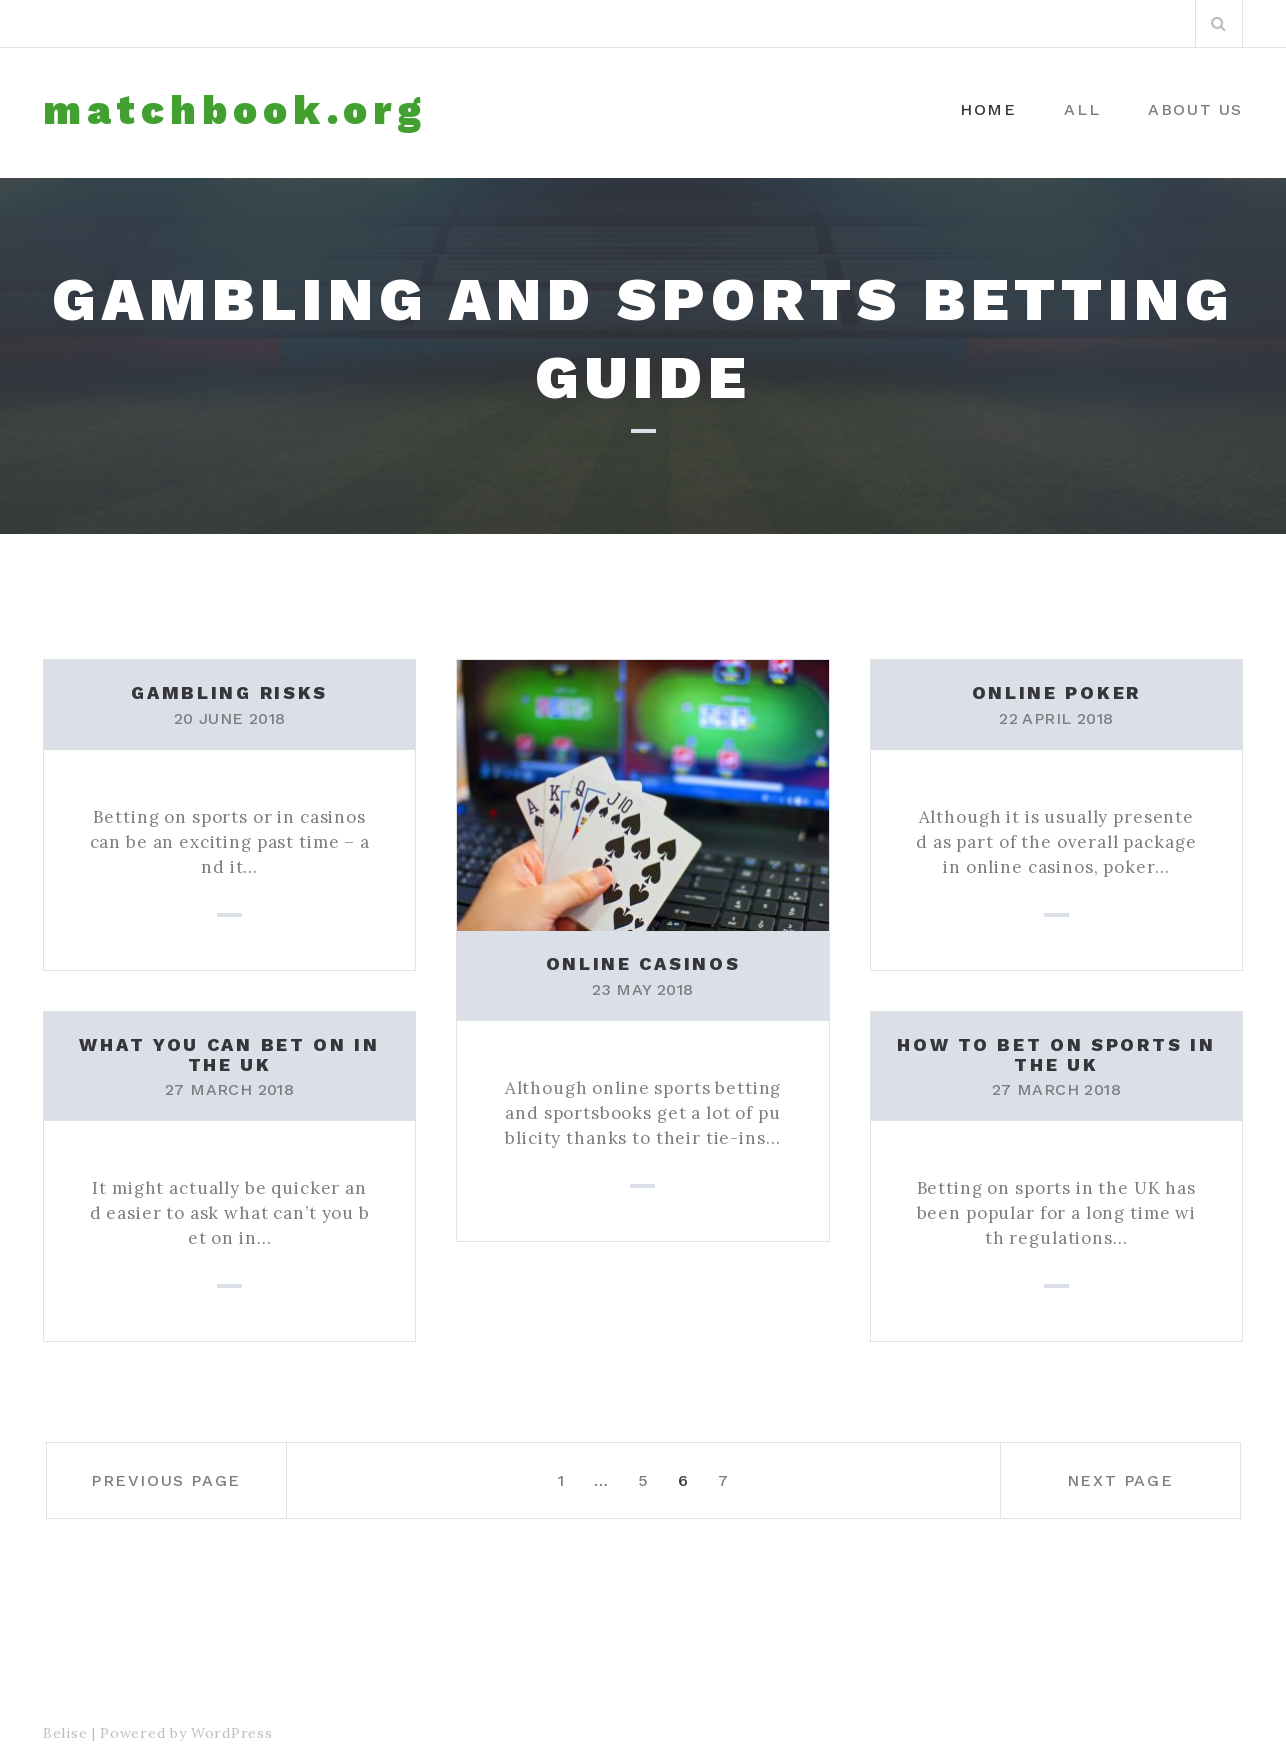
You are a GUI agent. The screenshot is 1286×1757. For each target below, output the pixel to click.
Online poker (1056, 692)
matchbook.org (235, 111)
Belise (65, 1733)
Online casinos (643, 963)
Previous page (166, 1480)
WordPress (231, 1733)
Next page (1120, 1480)
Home (988, 109)
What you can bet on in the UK (229, 1054)
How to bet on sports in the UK (1056, 1054)
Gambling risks (229, 692)
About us (1195, 109)
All (1082, 109)
